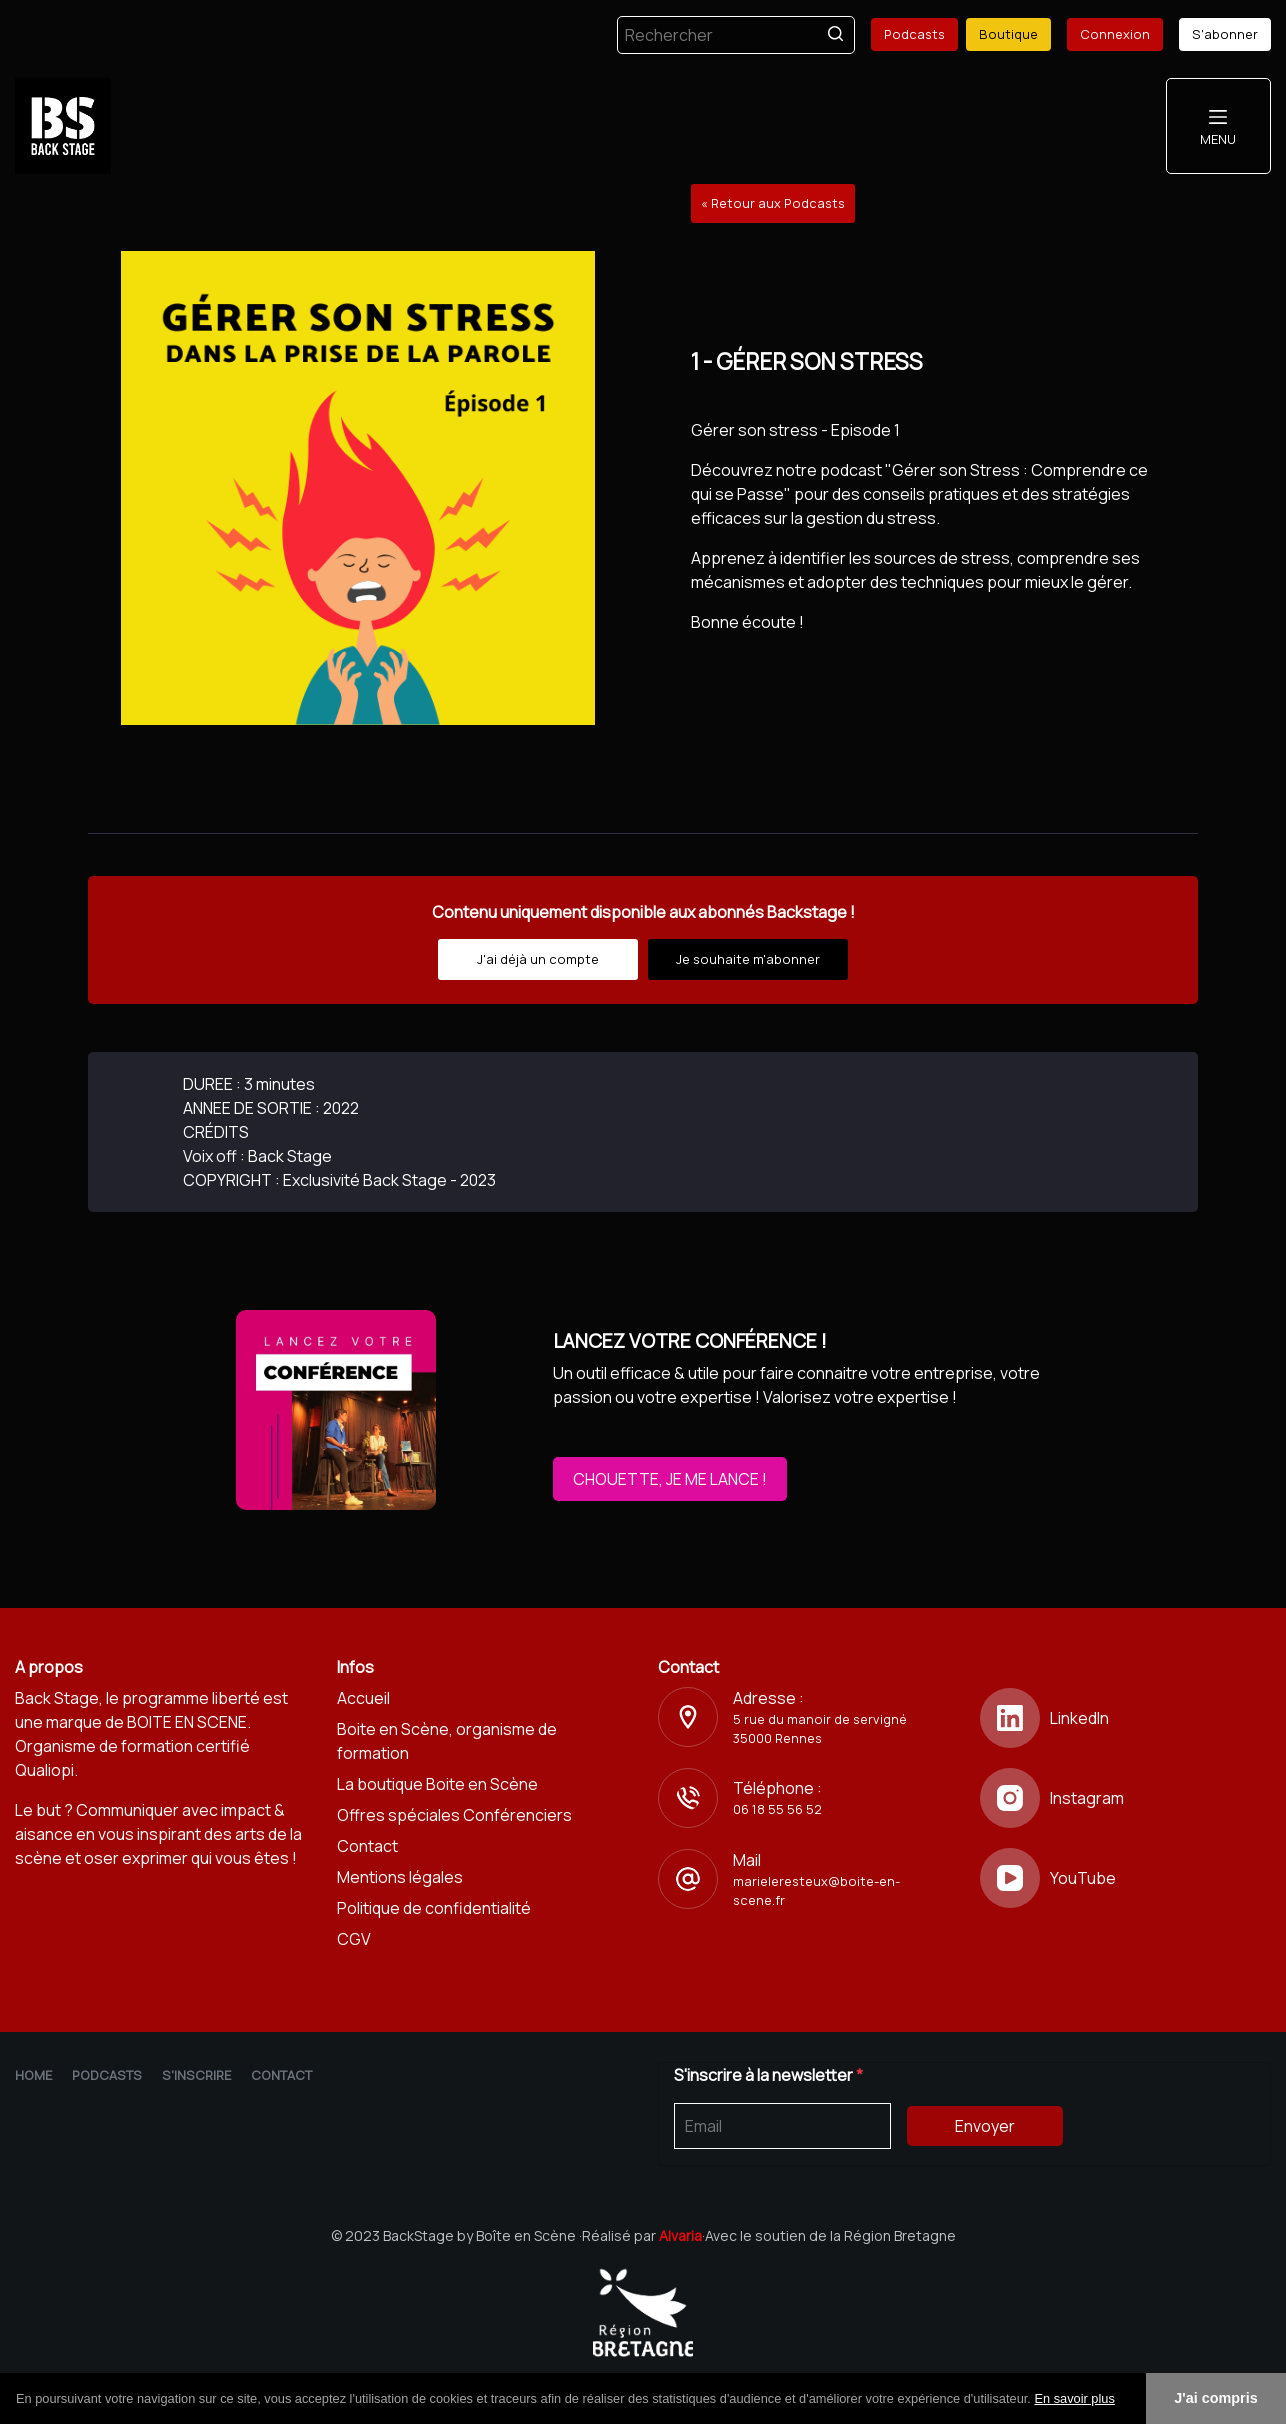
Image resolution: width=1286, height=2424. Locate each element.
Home (33, 2075)
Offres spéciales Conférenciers (454, 1815)
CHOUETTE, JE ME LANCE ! (670, 1479)
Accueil (363, 1698)
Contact (367, 1846)
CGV (354, 1939)
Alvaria (680, 2235)
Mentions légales (400, 1877)
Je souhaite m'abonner (748, 959)
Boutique (1008, 34)
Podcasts (914, 34)
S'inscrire (196, 2075)
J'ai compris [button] (1215, 2398)
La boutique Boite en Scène (437, 1784)
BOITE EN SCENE (187, 1722)
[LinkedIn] (1126, 1718)
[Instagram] (1126, 1798)
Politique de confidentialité (434, 1908)
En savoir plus (1074, 2398)
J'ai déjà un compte (538, 959)
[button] (1122, 2400)
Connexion (1115, 34)
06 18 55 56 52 (777, 1809)
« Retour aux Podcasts (773, 203)
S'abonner (1225, 34)
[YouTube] (1126, 1878)
